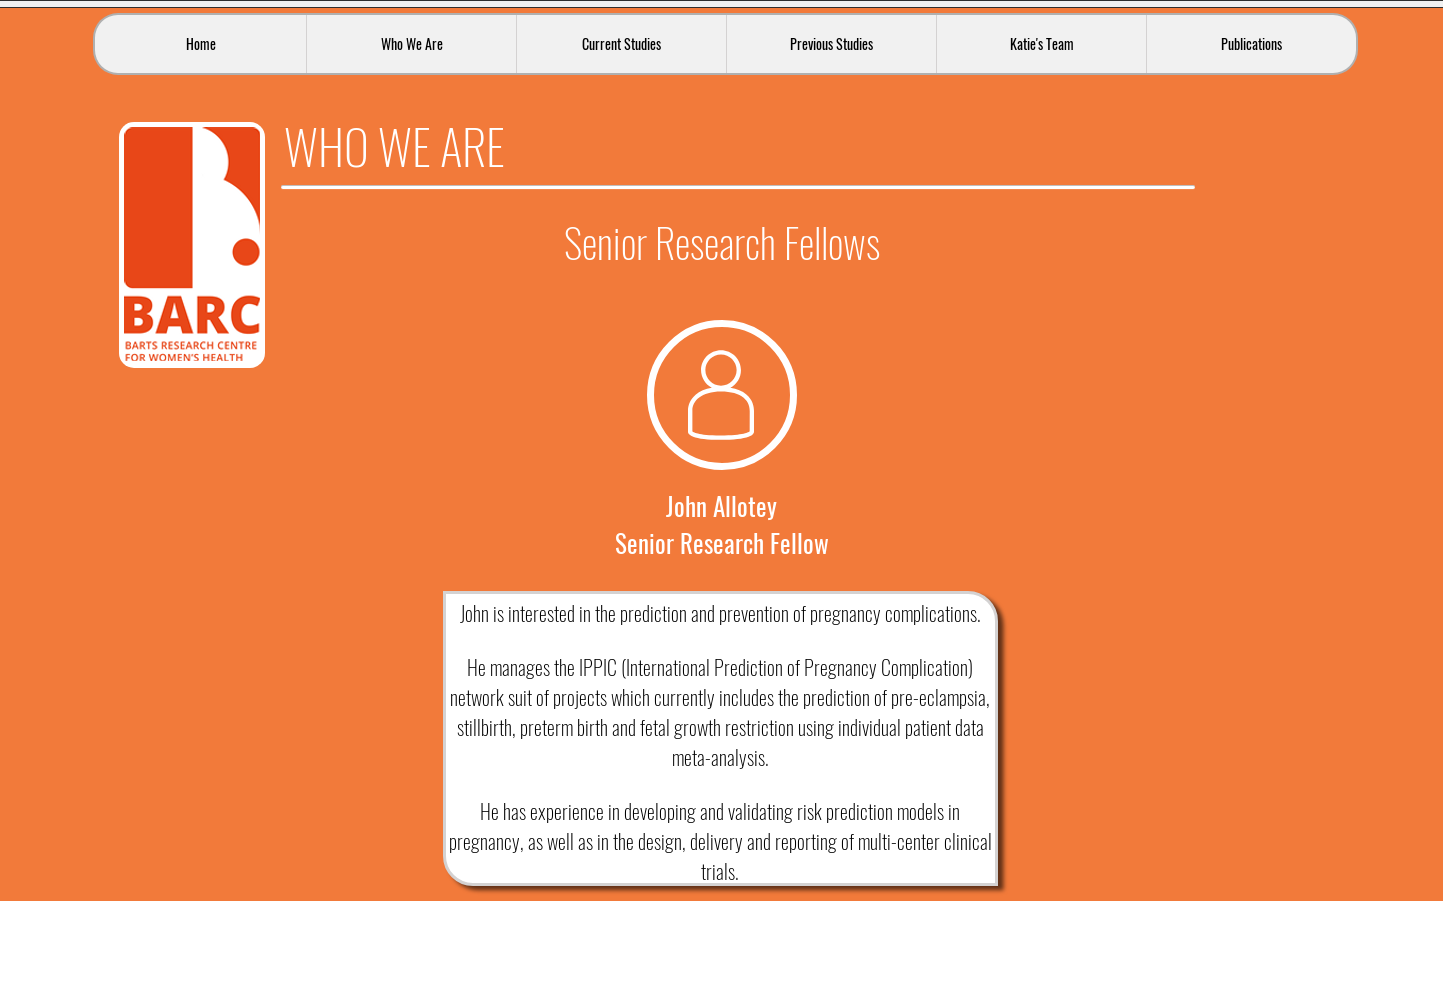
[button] (411, 44)
